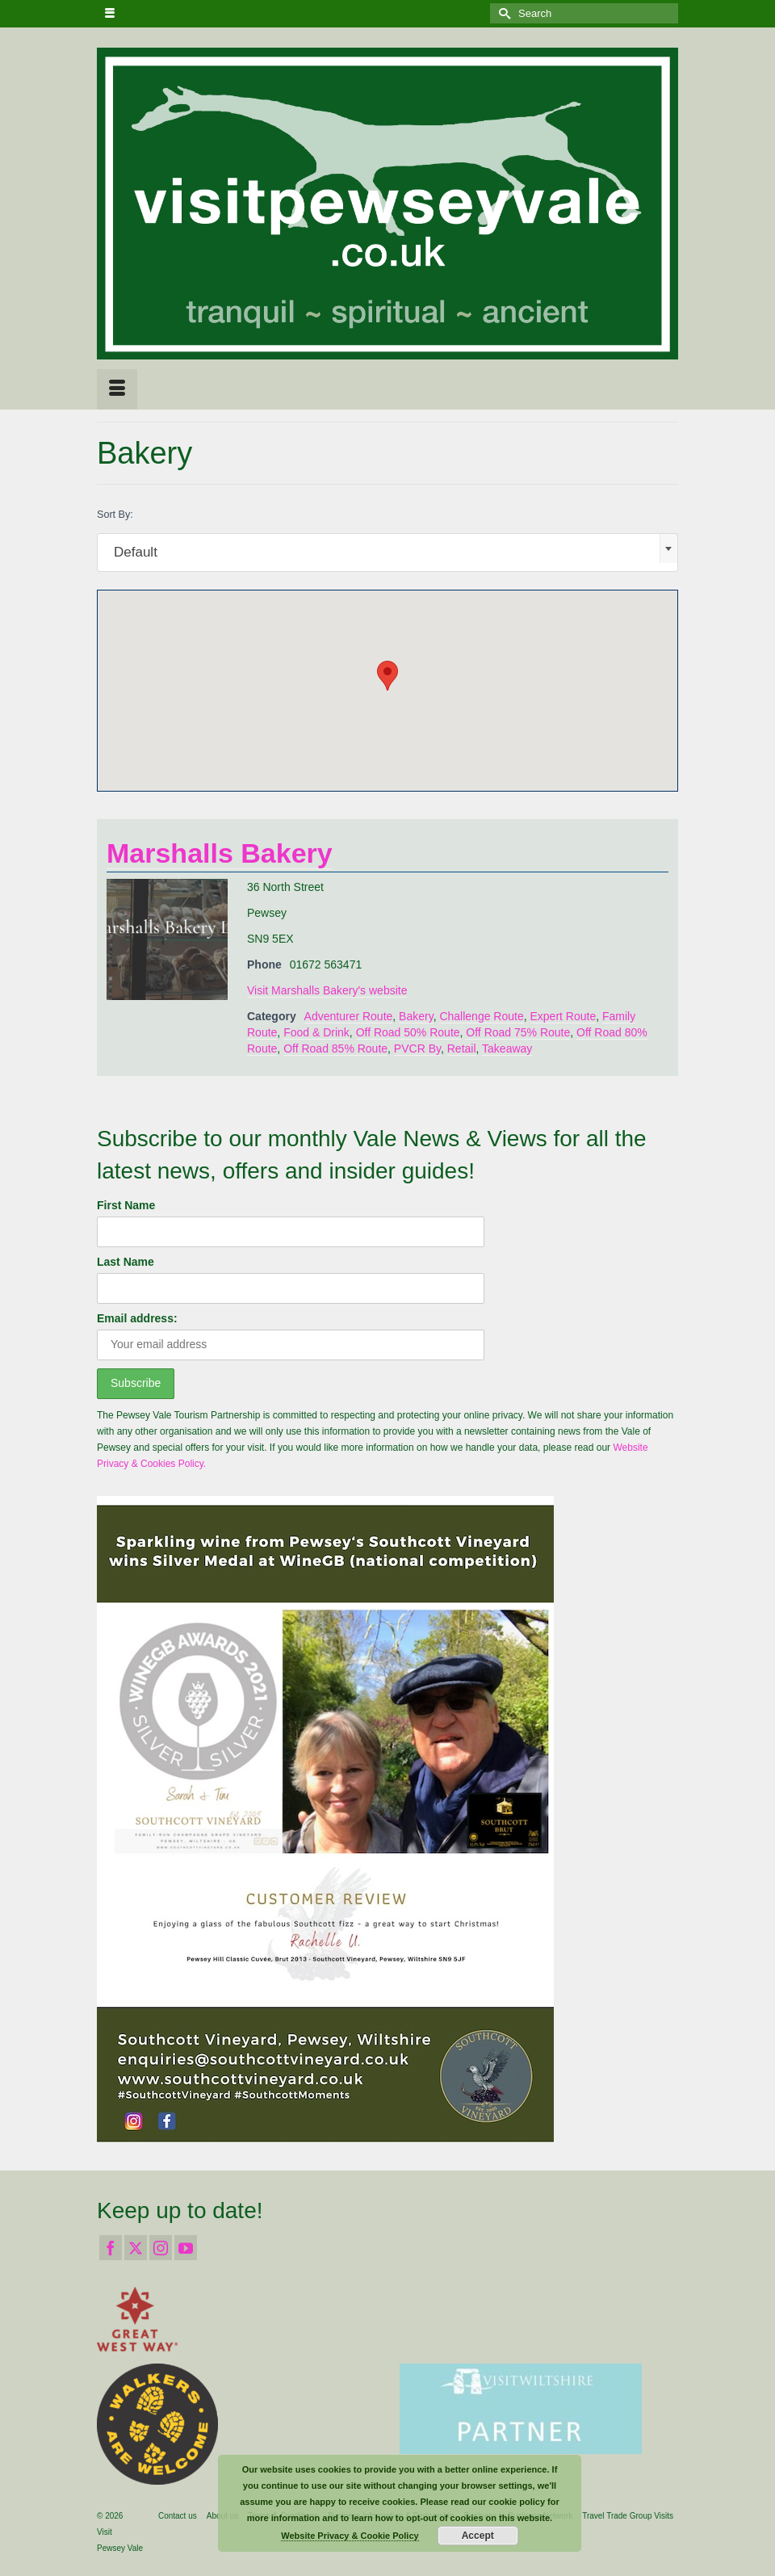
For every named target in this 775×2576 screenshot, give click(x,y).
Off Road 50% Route (408, 1032)
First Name (126, 1205)
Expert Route (563, 1016)
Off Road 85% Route (335, 1048)
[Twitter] (135, 2247)
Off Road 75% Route (518, 1032)
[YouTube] (185, 2247)
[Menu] (117, 389)
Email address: (137, 1318)
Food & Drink (316, 1032)
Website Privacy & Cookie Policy (349, 2535)
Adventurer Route (348, 1016)
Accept (478, 2535)
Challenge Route (481, 1016)
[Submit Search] (502, 13)
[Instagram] (160, 2247)
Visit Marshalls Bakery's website (327, 990)
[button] (387, 676)
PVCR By (417, 1048)
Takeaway (507, 1048)
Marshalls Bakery (220, 853)
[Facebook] (110, 2247)
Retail (461, 1048)
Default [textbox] (135, 552)
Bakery (416, 1016)
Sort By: (115, 514)
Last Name (125, 1261)
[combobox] (387, 552)
